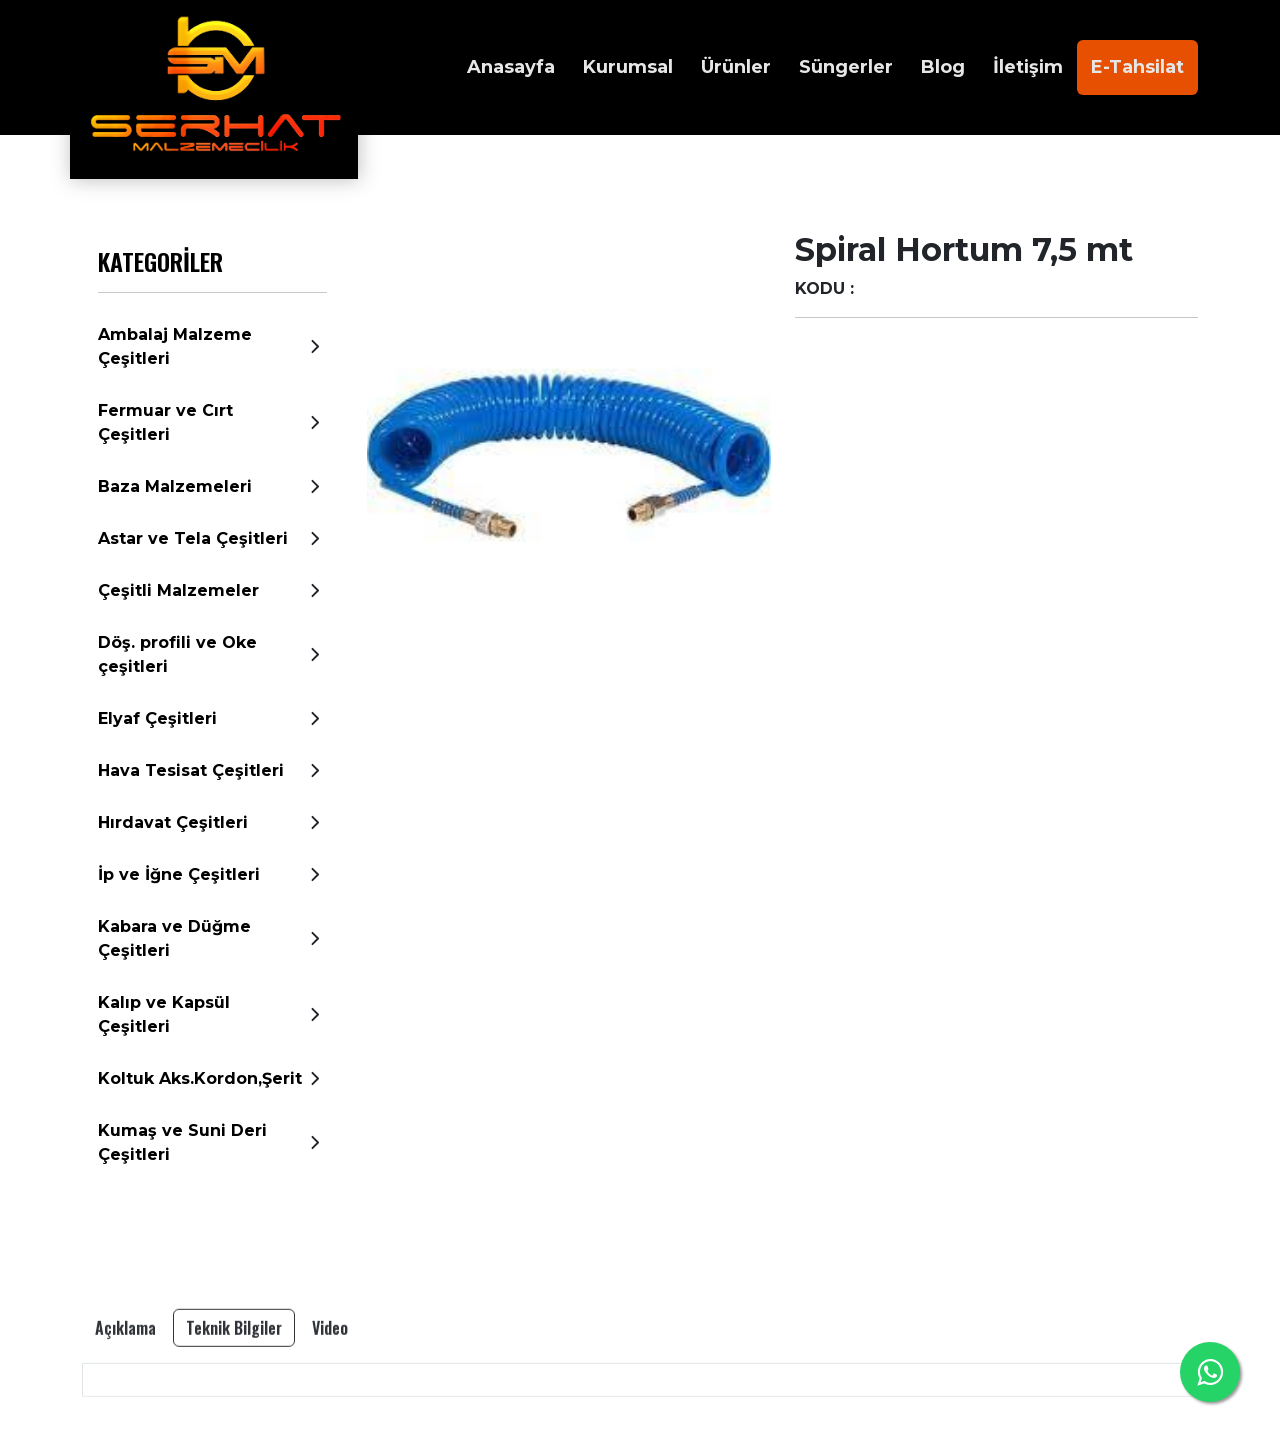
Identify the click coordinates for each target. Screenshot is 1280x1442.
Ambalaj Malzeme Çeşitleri (175, 346)
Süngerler (846, 67)
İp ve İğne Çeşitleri (179, 874)
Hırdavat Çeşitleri (173, 822)
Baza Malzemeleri (175, 486)
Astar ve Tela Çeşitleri (193, 538)
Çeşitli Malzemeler (178, 590)
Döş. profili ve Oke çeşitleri (177, 654)
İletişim (1028, 67)
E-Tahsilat (1137, 67)
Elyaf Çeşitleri (157, 718)
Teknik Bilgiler (234, 1382)
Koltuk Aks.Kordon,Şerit (200, 1078)
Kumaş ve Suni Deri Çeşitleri (182, 1142)
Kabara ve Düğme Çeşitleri (174, 938)
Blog (943, 67)
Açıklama (125, 1382)
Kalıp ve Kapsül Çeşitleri (164, 1014)
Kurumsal (628, 67)
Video (330, 1382)
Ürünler (736, 67)
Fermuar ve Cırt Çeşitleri (165, 422)
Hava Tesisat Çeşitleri (191, 770)
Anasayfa (511, 67)
